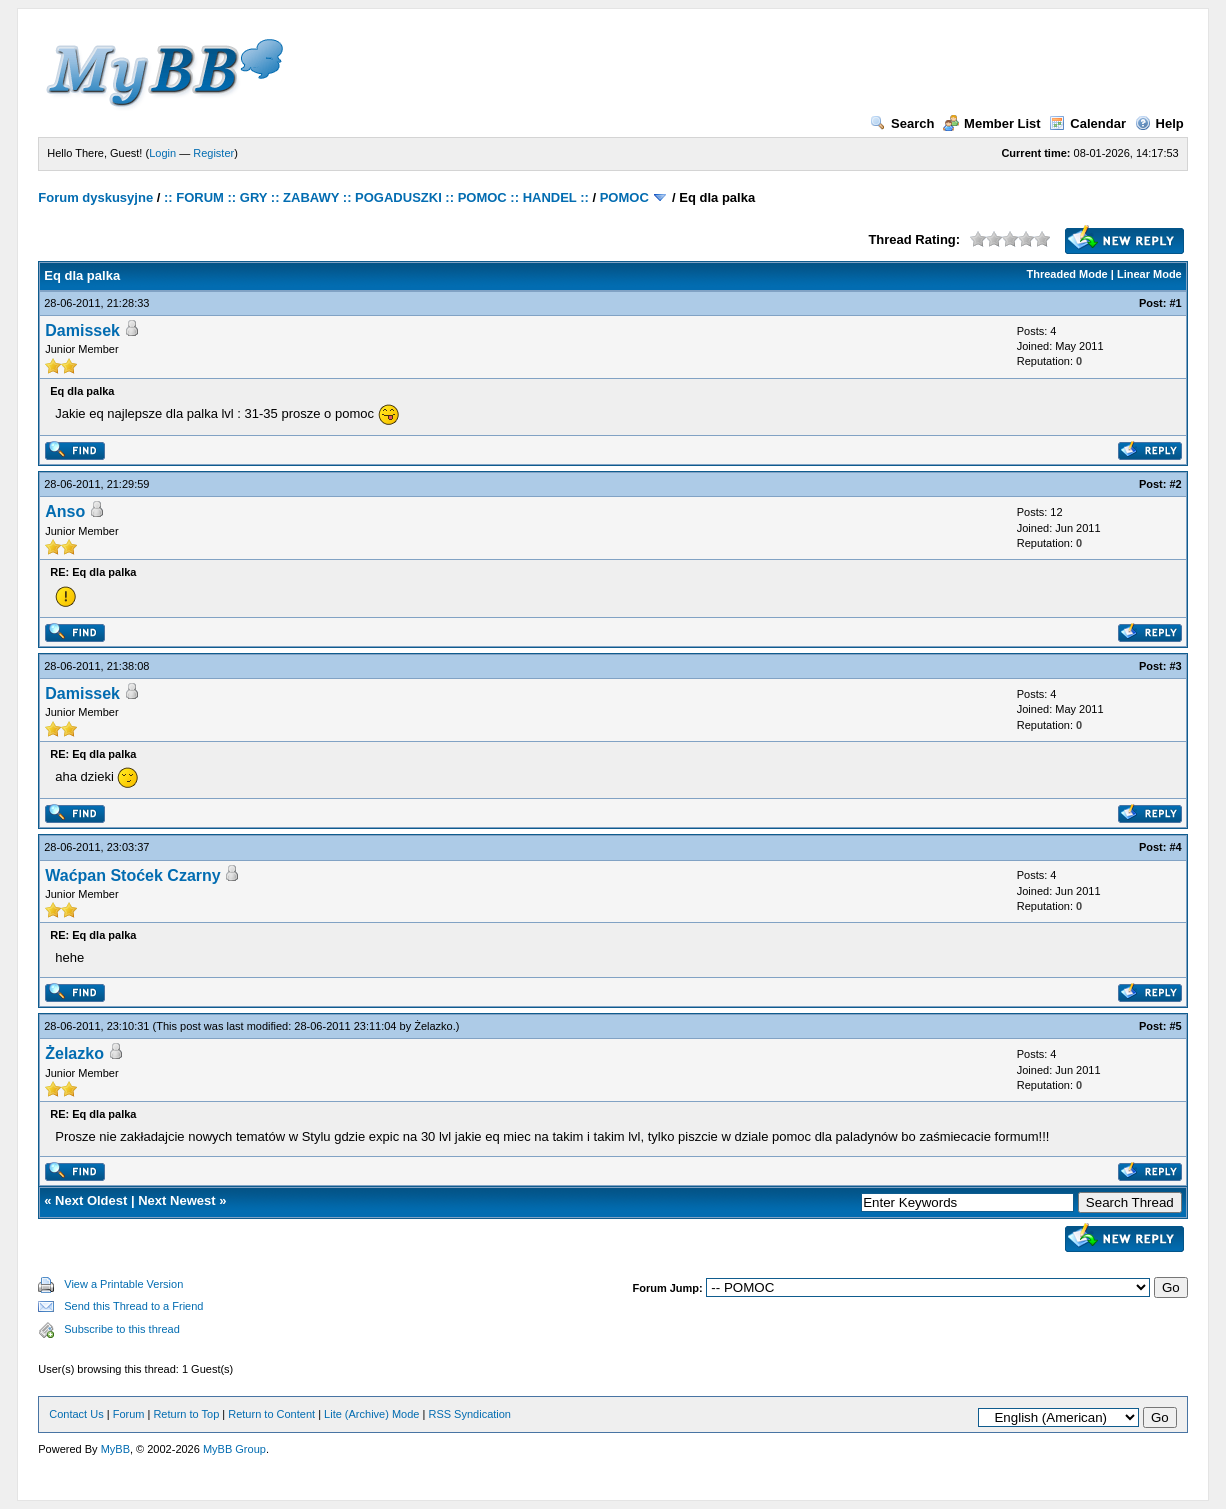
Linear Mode (1149, 274)
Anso (65, 511)
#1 (1176, 303)
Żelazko (433, 1026)
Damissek (82, 330)
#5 (1176, 1026)
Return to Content (271, 1414)
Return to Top (186, 1414)
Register (213, 153)
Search (902, 123)
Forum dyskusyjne (95, 197)
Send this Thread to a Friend (133, 1306)
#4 (1176, 847)
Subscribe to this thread (122, 1329)
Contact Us (76, 1414)
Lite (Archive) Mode (371, 1414)
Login (162, 153)
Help (1159, 123)
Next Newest (176, 1200)
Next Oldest (91, 1200)
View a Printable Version (123, 1284)
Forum (129, 1414)
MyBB (115, 1449)
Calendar (1087, 123)
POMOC (624, 197)
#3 (1176, 666)
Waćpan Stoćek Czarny (132, 875)
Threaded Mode (1066, 274)
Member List (992, 123)
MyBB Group (234, 1449)
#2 (1176, 484)
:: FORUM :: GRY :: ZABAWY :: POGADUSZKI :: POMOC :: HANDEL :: (376, 197)
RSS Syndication (469, 1414)
